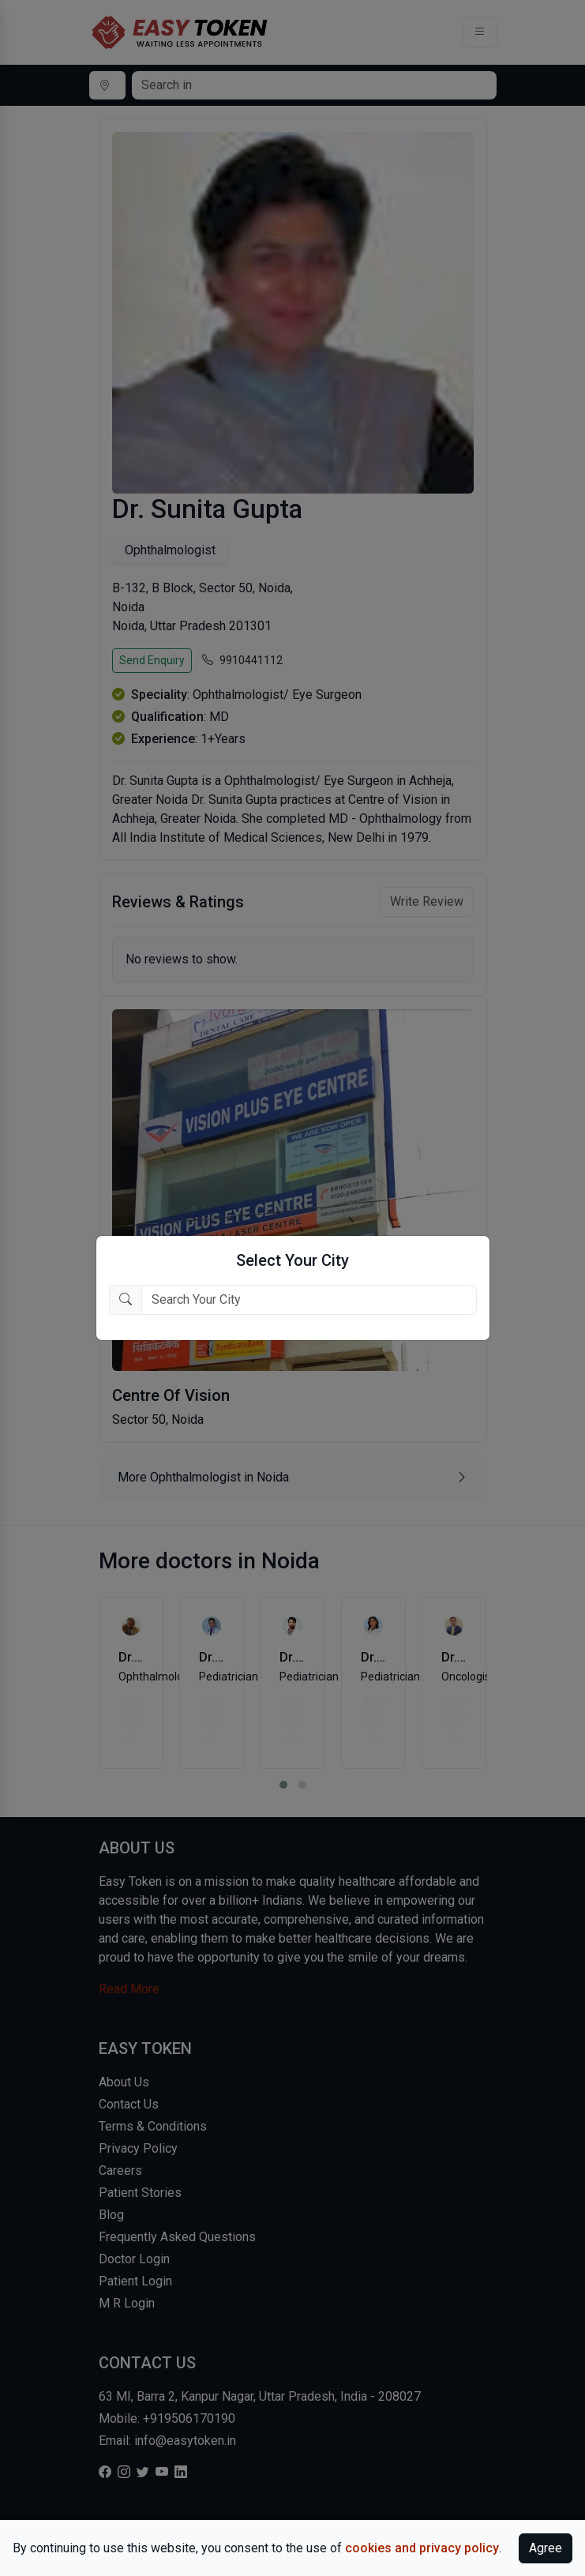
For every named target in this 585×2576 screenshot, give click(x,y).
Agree (545, 2547)
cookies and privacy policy (422, 2547)
